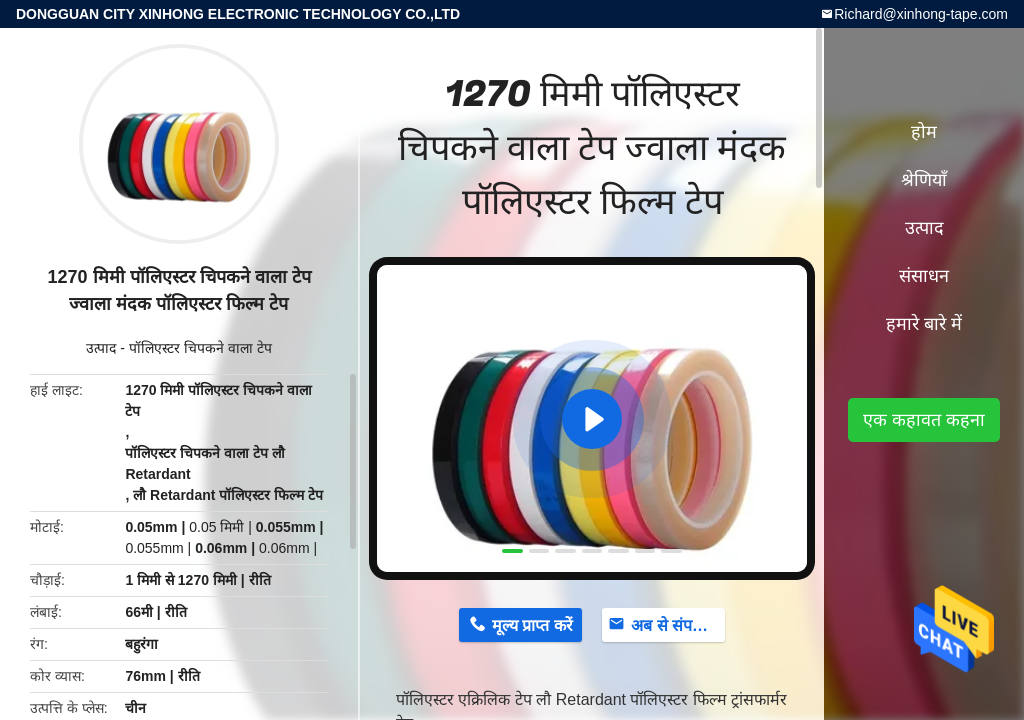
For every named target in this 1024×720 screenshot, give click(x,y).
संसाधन (924, 276)
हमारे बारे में (924, 324)
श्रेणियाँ (924, 180)
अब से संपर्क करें (678, 625)
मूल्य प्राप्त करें (532, 625)
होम (924, 132)
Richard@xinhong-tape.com (921, 14)
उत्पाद (101, 348)
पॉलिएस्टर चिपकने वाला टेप (200, 348)
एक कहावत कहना (924, 420)
